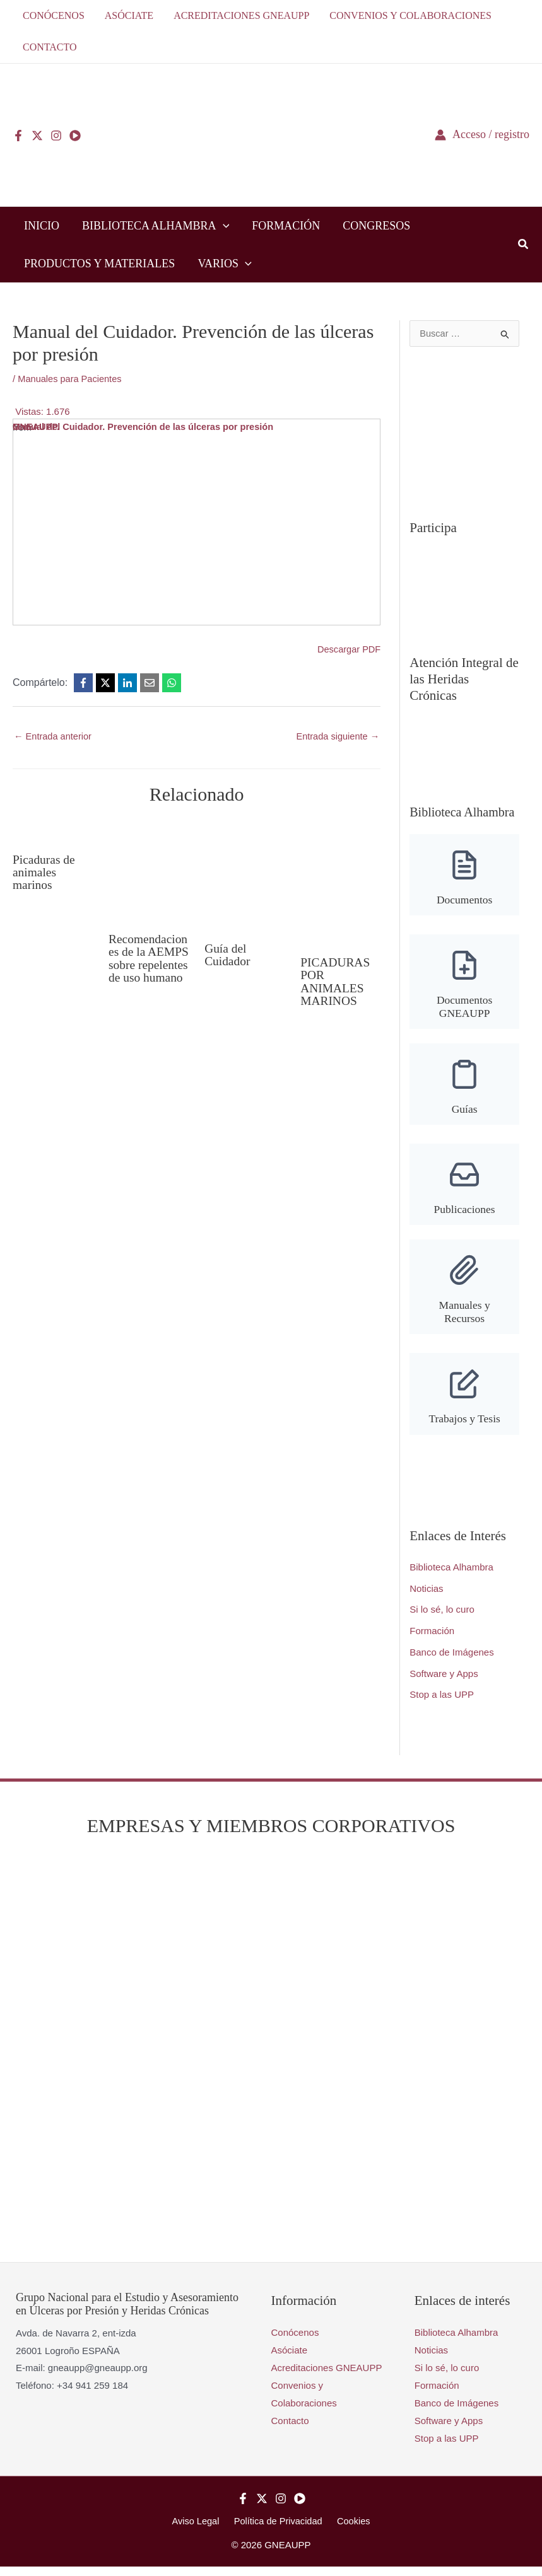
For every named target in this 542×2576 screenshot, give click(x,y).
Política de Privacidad (278, 2530)
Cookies (350, 2530)
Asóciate (289, 2360)
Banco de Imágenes (451, 1662)
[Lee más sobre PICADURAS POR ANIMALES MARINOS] (340, 882)
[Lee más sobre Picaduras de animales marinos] (53, 830)
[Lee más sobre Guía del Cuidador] (244, 874)
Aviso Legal (199, 2530)
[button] (223, 226)
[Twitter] (37, 135)
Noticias (426, 1598)
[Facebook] (18, 135)
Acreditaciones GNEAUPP (326, 2377)
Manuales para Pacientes (71, 378)
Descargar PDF (347, 649)
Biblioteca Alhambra (451, 1577)
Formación (431, 1640)
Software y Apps (443, 1683)
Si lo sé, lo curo (441, 1619)
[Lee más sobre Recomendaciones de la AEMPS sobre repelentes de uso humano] (149, 870)
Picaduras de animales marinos (45, 871)
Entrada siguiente (336, 736)
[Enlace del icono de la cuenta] (482, 134)
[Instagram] (56, 135)
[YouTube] (75, 135)
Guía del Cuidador (227, 954)
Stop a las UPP (441, 1704)
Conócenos (295, 2342)
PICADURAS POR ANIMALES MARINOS (336, 981)
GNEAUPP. (37, 427)
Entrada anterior (54, 736)
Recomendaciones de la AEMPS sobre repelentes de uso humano (146, 964)
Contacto (290, 2430)
